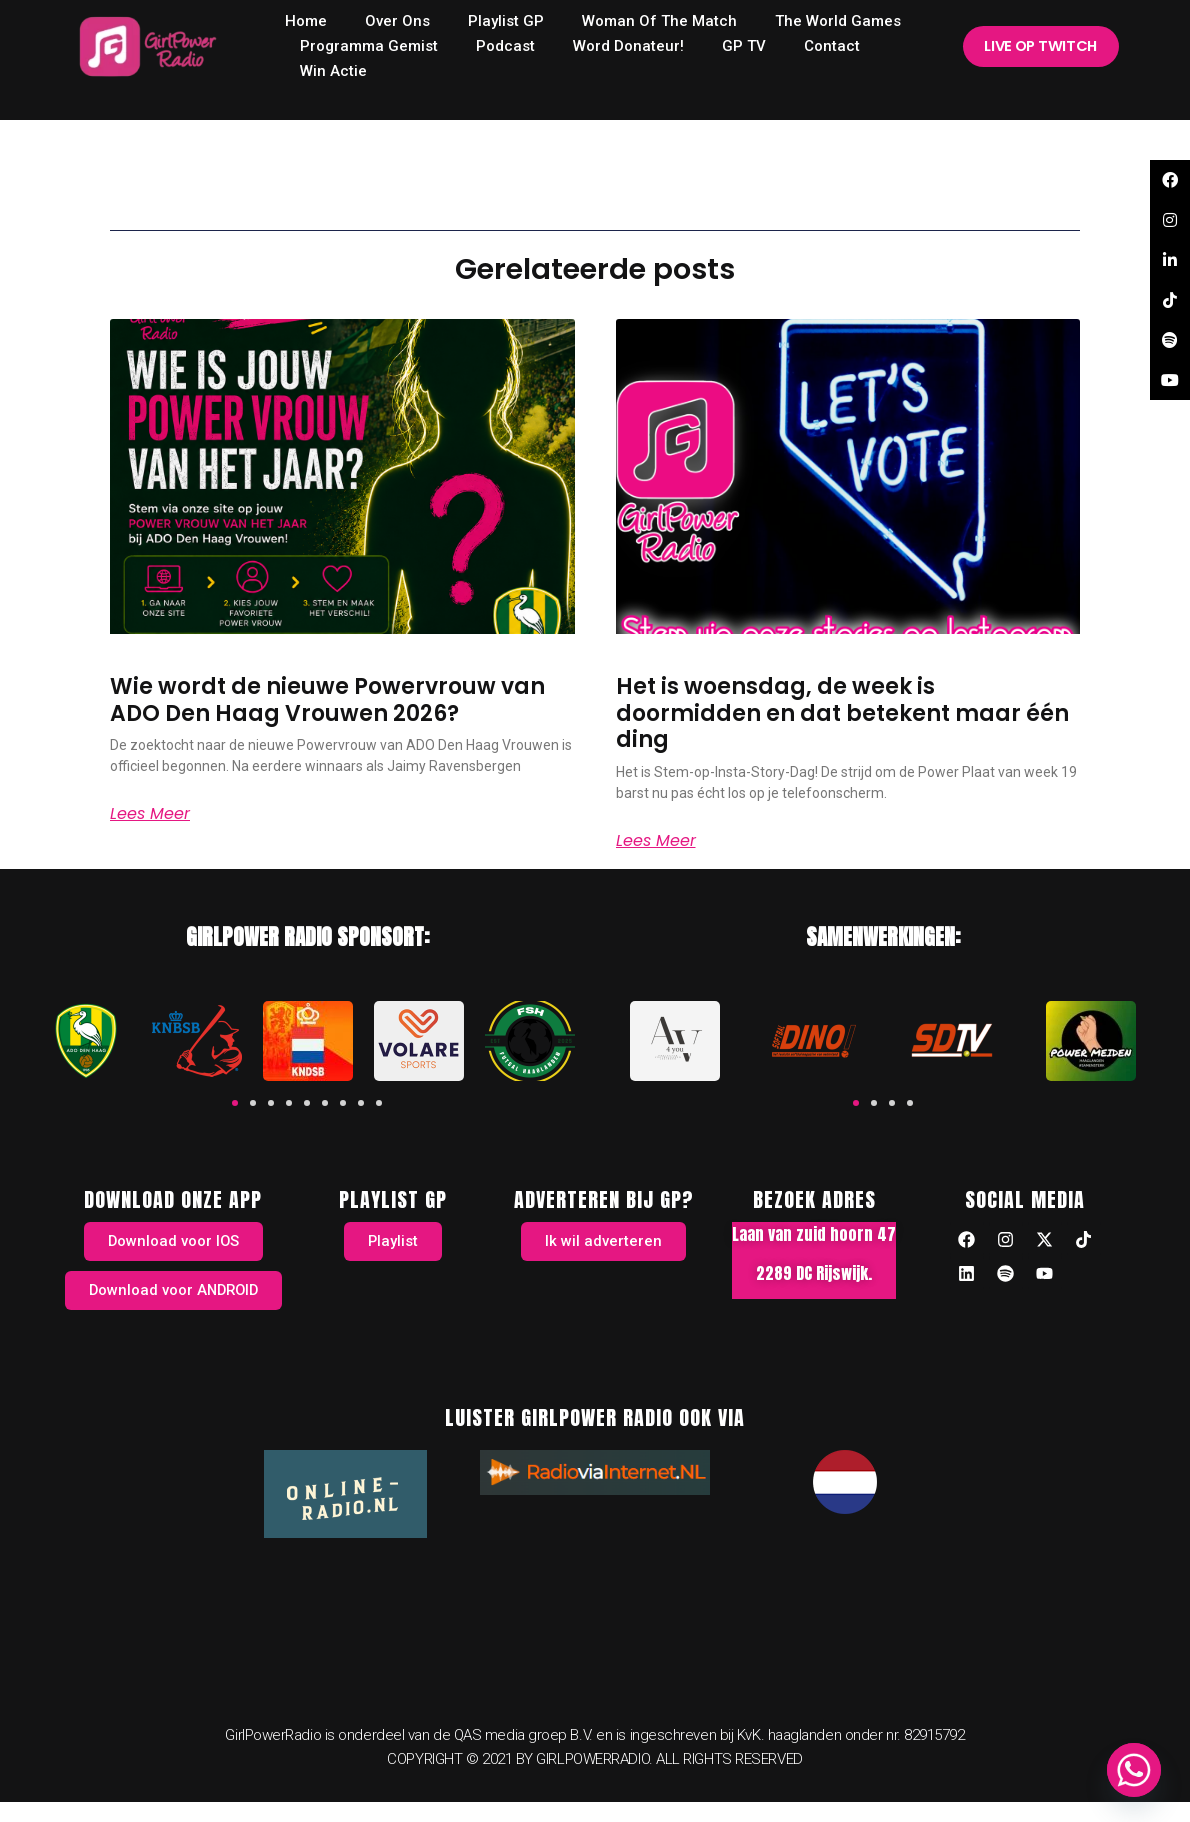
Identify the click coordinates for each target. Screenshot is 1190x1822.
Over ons (397, 21)
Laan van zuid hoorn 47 (814, 1234)
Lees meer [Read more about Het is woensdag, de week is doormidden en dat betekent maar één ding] (656, 841)
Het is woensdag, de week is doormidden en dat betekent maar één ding (842, 713)
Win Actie (333, 71)
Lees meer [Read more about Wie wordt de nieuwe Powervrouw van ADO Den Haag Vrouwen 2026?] (150, 814)
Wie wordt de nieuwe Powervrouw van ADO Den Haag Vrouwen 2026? (327, 699)
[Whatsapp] (1134, 1770)
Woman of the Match (659, 21)
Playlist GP (506, 21)
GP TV (744, 46)
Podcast (505, 46)
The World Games (838, 21)
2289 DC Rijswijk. (814, 1273)
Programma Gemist (369, 46)
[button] (235, 1103)
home (306, 21)
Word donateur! (628, 46)
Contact (832, 46)
